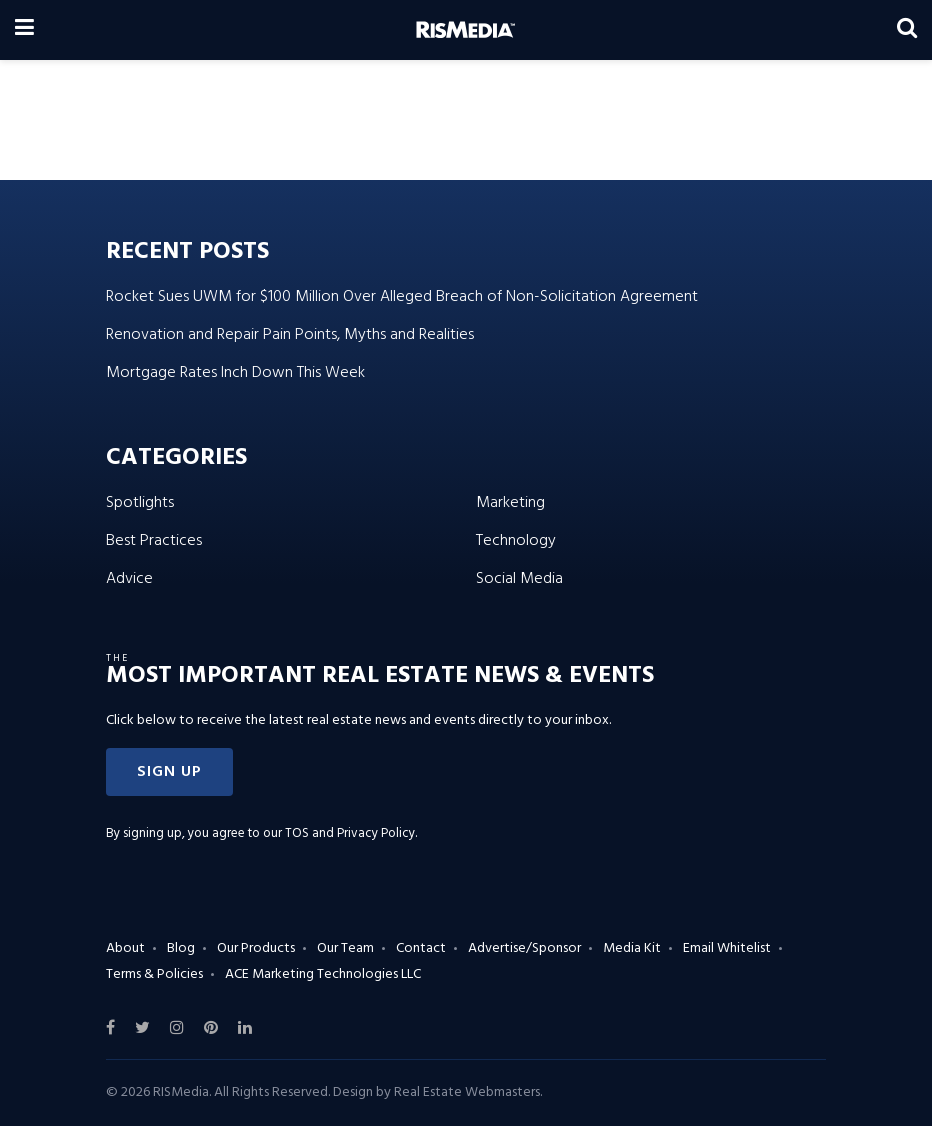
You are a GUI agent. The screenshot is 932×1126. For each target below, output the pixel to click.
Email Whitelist (727, 948)
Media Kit (632, 948)
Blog (181, 948)
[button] (169, 772)
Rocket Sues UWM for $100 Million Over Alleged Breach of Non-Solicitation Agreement (402, 297)
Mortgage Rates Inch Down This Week (235, 373)
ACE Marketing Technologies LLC (323, 974)
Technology (516, 541)
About (125, 948)
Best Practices (154, 541)
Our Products (256, 948)
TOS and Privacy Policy (350, 833)
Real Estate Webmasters (467, 1092)
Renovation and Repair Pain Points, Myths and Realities (290, 335)
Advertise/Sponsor (524, 948)
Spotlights (140, 503)
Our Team (345, 948)
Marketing (510, 503)
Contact (421, 948)
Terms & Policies (154, 974)
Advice (129, 579)
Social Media (519, 579)
